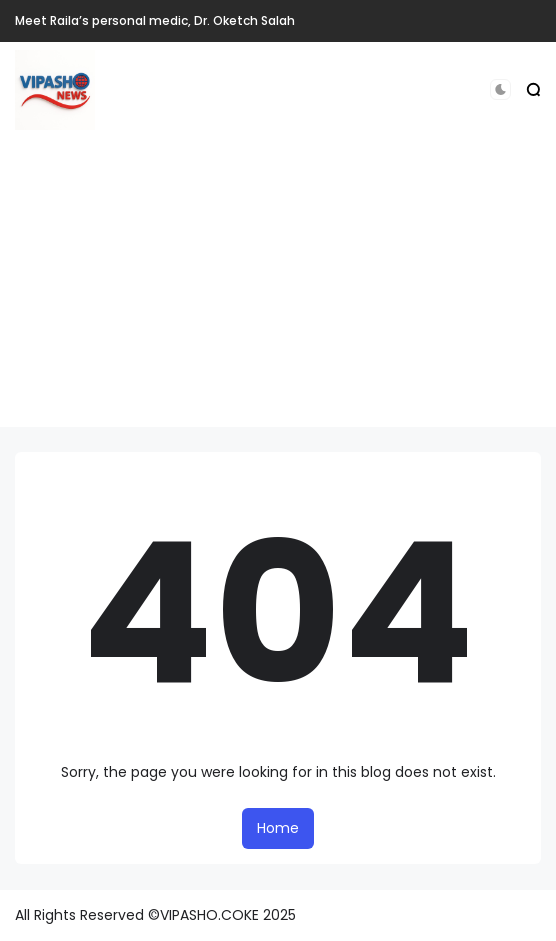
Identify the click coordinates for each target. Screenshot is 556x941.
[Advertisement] (278, 287)
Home (278, 828)
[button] (500, 89)
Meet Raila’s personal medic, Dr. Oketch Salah (155, 20)
